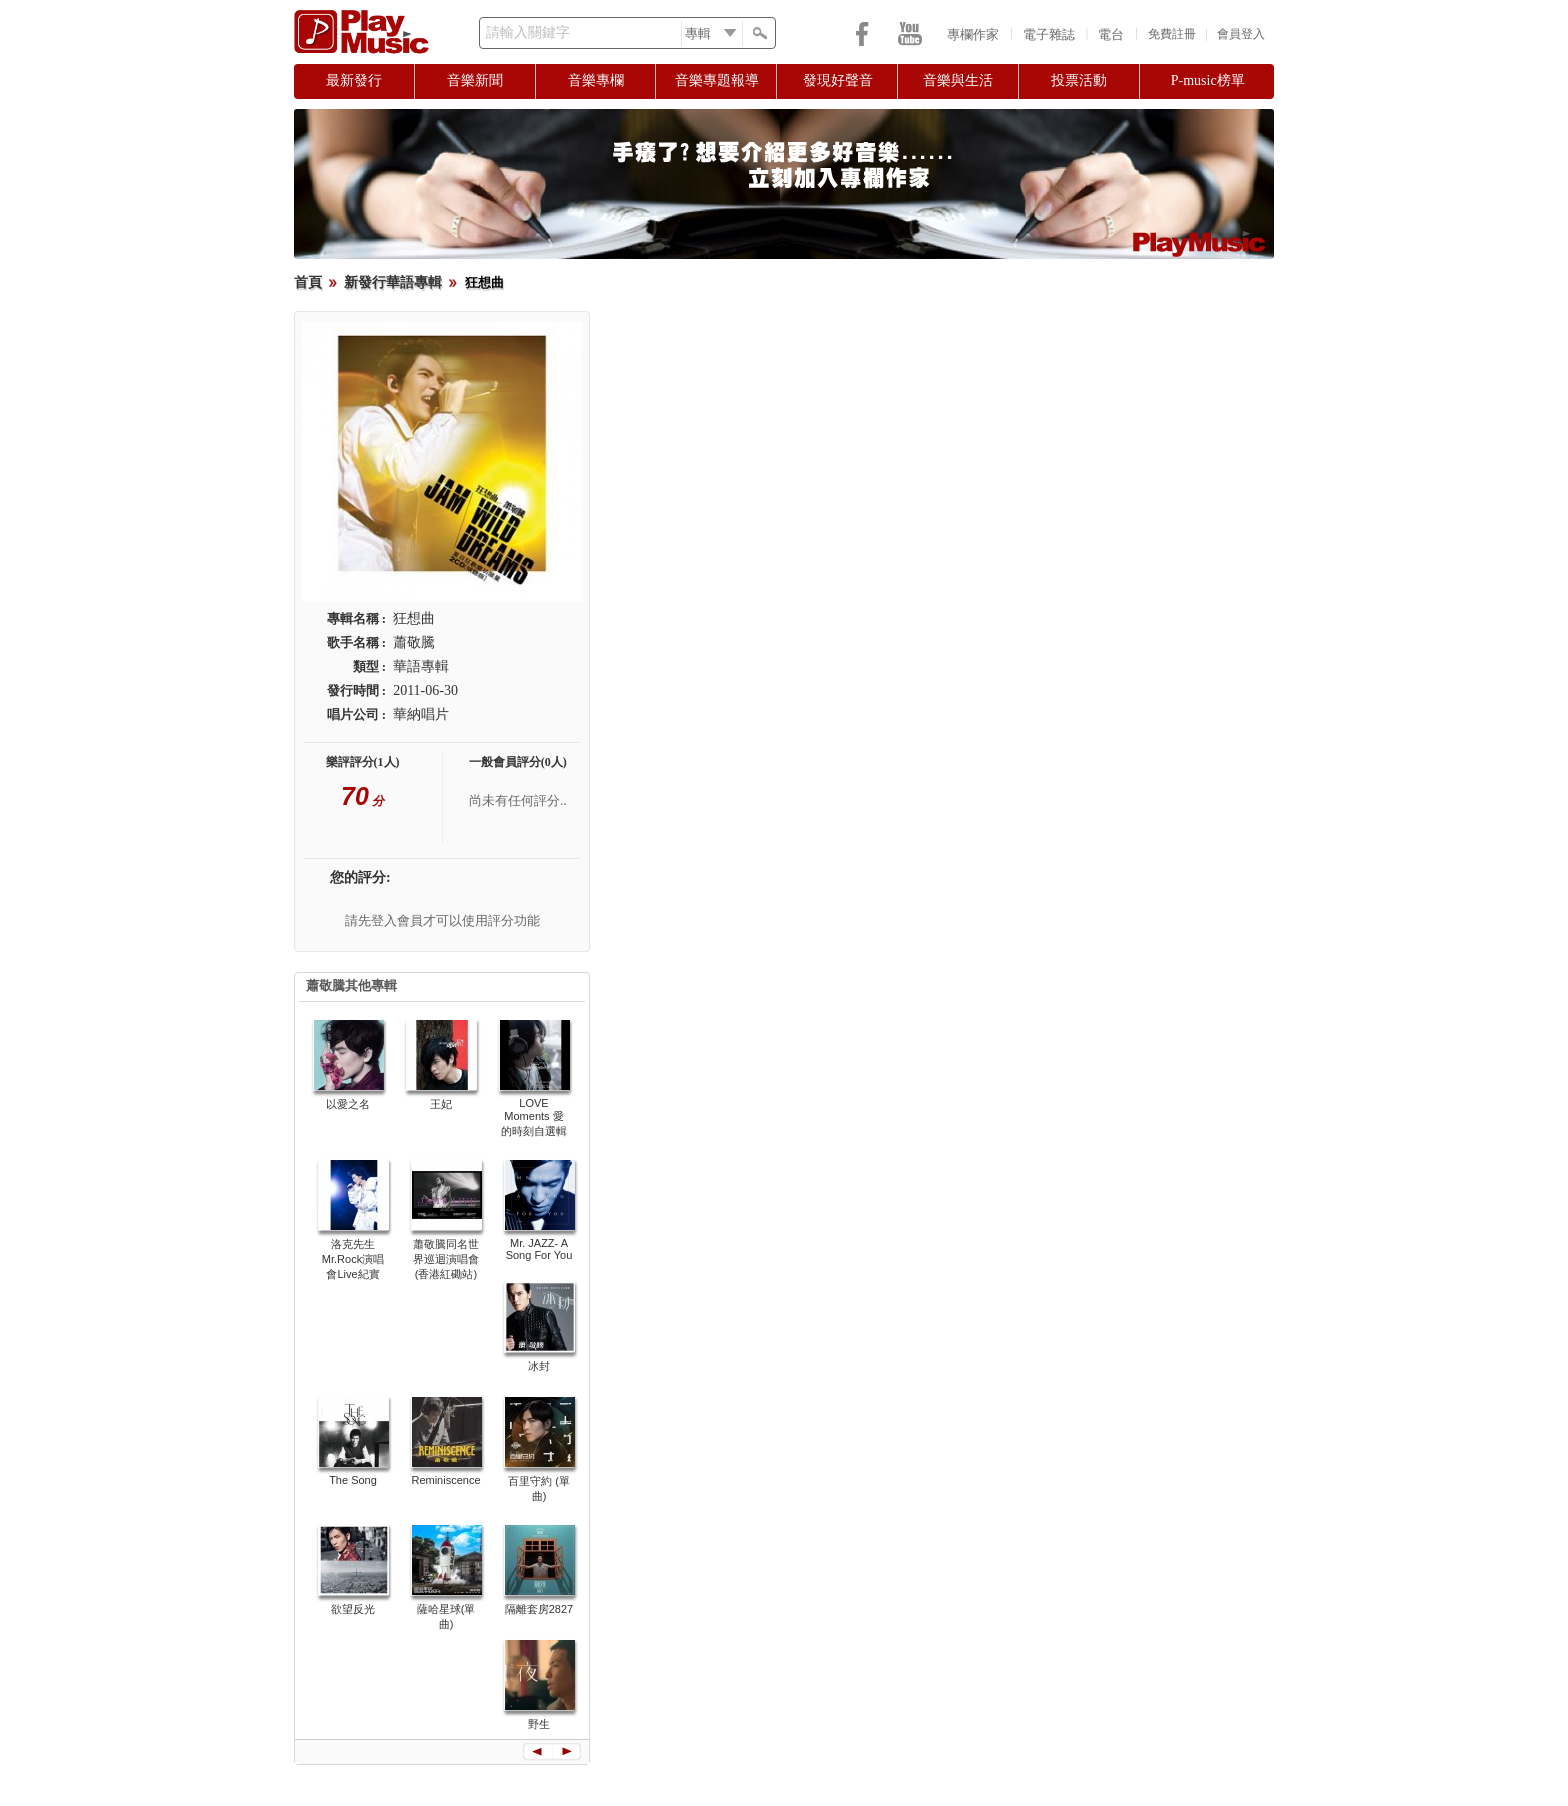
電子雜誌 (1049, 34)
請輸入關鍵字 (528, 32)
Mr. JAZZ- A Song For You (539, 1249)
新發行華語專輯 (393, 282)
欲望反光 (353, 1609)
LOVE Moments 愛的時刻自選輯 (534, 1117)
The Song (353, 1480)
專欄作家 (973, 34)
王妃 (441, 1104)
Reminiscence (445, 1480)
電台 (1111, 34)
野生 (539, 1724)
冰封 (539, 1366)
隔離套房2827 (539, 1609)
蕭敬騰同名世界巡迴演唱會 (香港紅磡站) (446, 1259)
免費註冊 (1172, 34)
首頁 (308, 282)
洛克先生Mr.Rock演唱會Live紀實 (353, 1259)
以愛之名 (348, 1104)
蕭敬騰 (414, 642)
